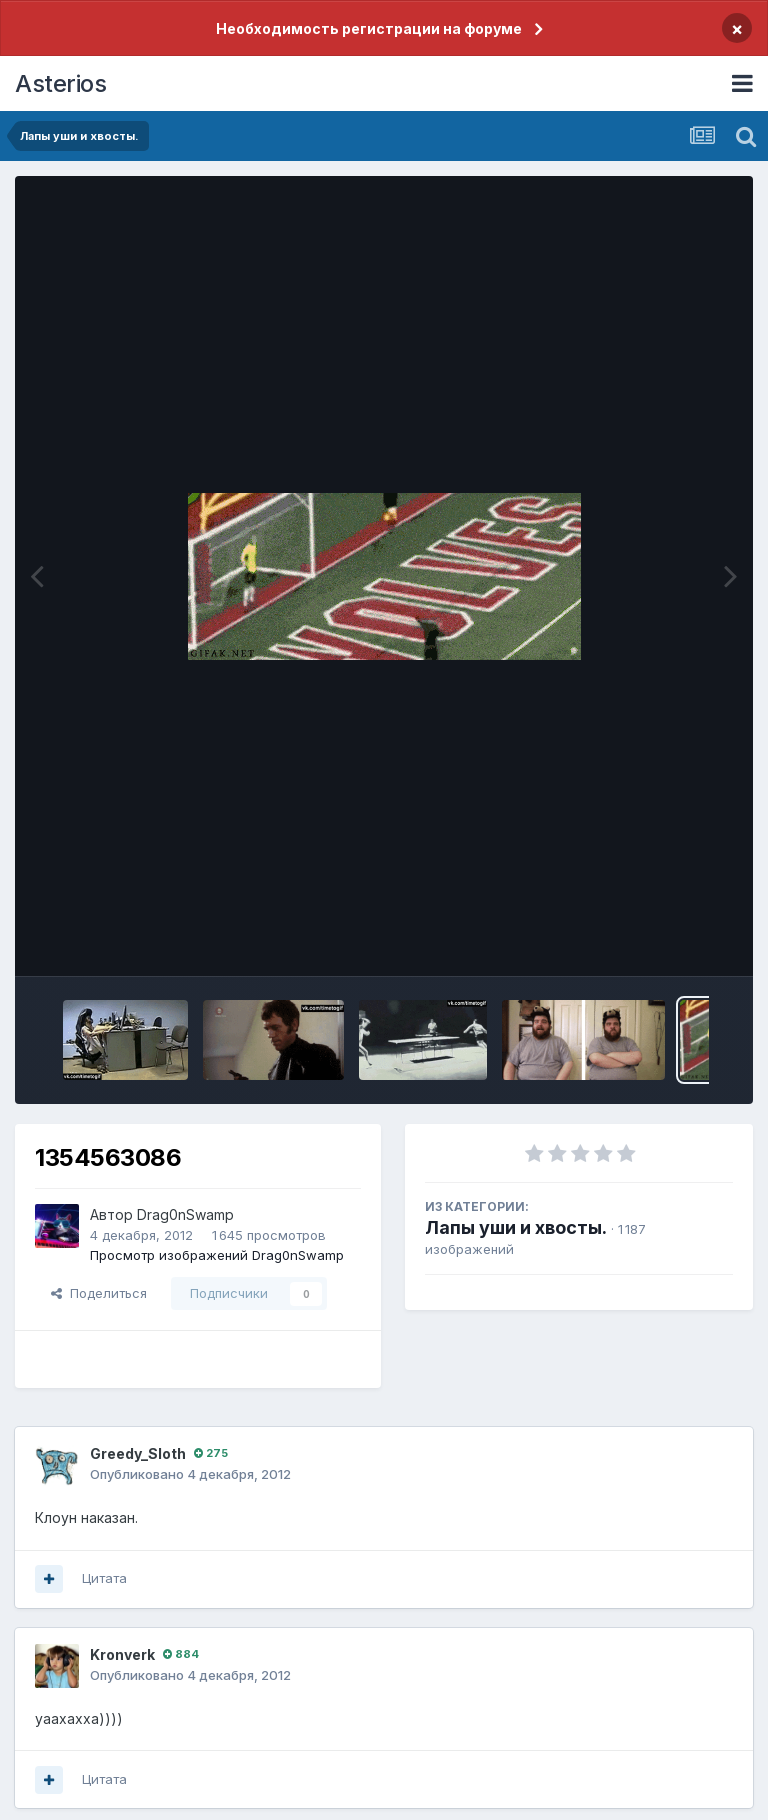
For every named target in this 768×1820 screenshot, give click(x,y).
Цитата (104, 1578)
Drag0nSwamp (185, 1214)
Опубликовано (190, 1474)
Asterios (60, 83)
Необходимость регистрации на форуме (369, 28)
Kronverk (122, 1654)
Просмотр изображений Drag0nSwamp (217, 1255)
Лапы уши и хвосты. (516, 1227)
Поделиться (99, 1293)
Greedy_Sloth (138, 1453)
